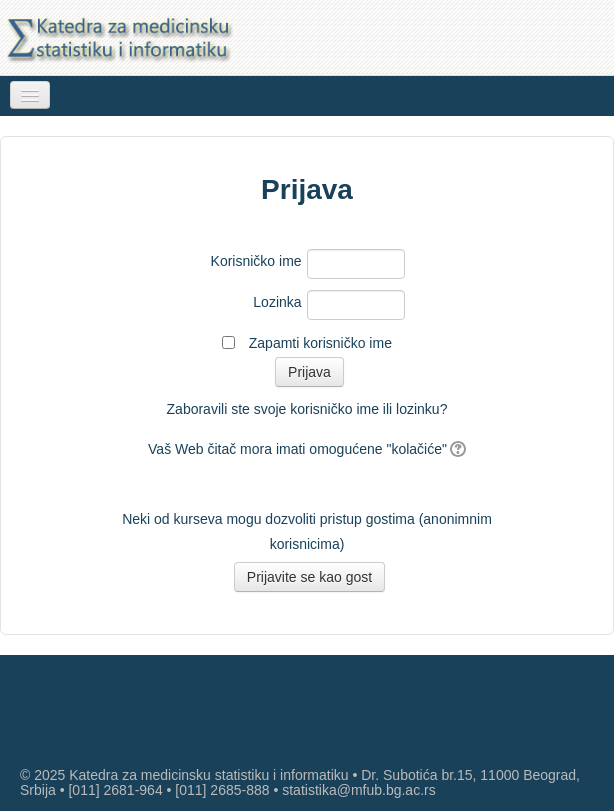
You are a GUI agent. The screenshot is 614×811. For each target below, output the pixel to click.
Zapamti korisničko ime (320, 343)
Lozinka (277, 302)
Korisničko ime (256, 261)
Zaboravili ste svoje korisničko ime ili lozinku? (307, 409)
